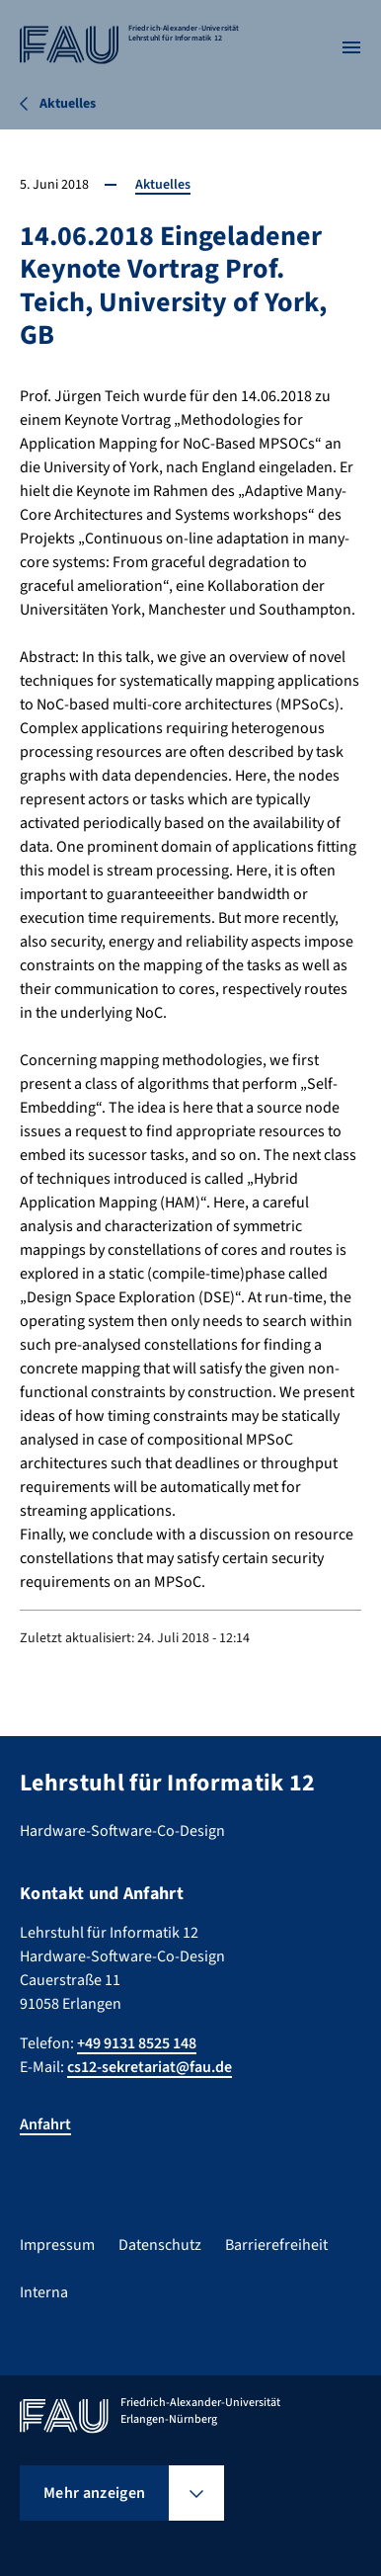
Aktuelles (162, 185)
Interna (44, 2292)
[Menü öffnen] (351, 47)
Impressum (57, 2245)
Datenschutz (159, 2245)
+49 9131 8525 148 (136, 2043)
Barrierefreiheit (276, 2245)
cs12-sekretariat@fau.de (149, 2067)
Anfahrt (45, 2124)
